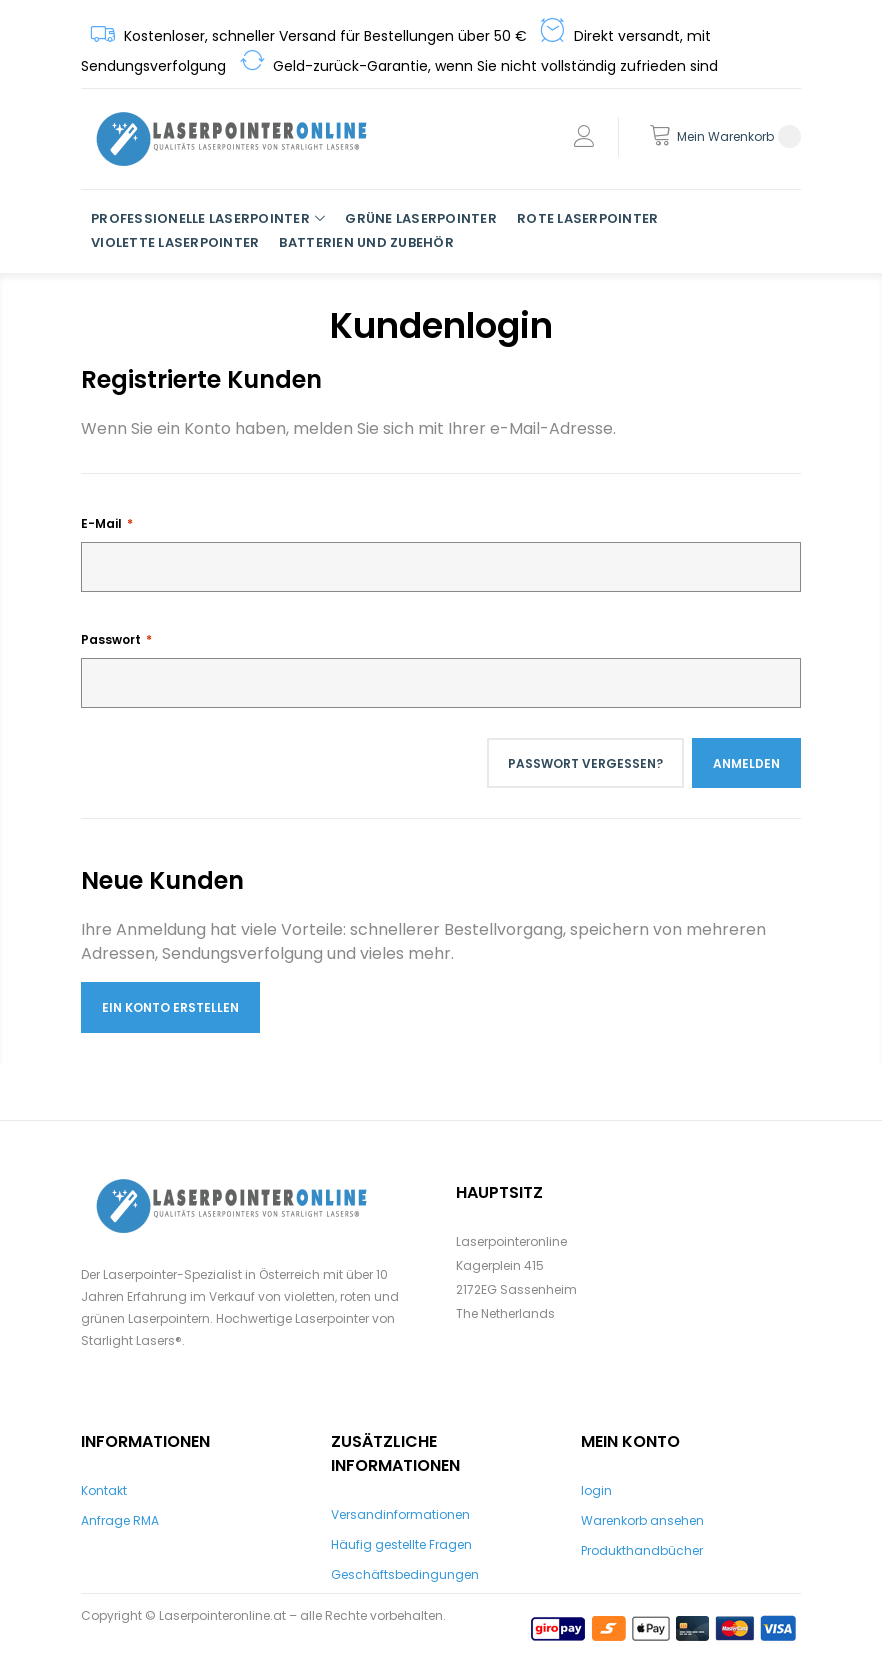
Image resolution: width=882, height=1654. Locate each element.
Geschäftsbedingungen (405, 1574)
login (596, 1490)
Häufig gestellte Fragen (401, 1544)
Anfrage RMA (120, 1520)
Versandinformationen (400, 1514)
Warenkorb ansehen (642, 1520)
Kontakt (104, 1490)
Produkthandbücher (642, 1550)
